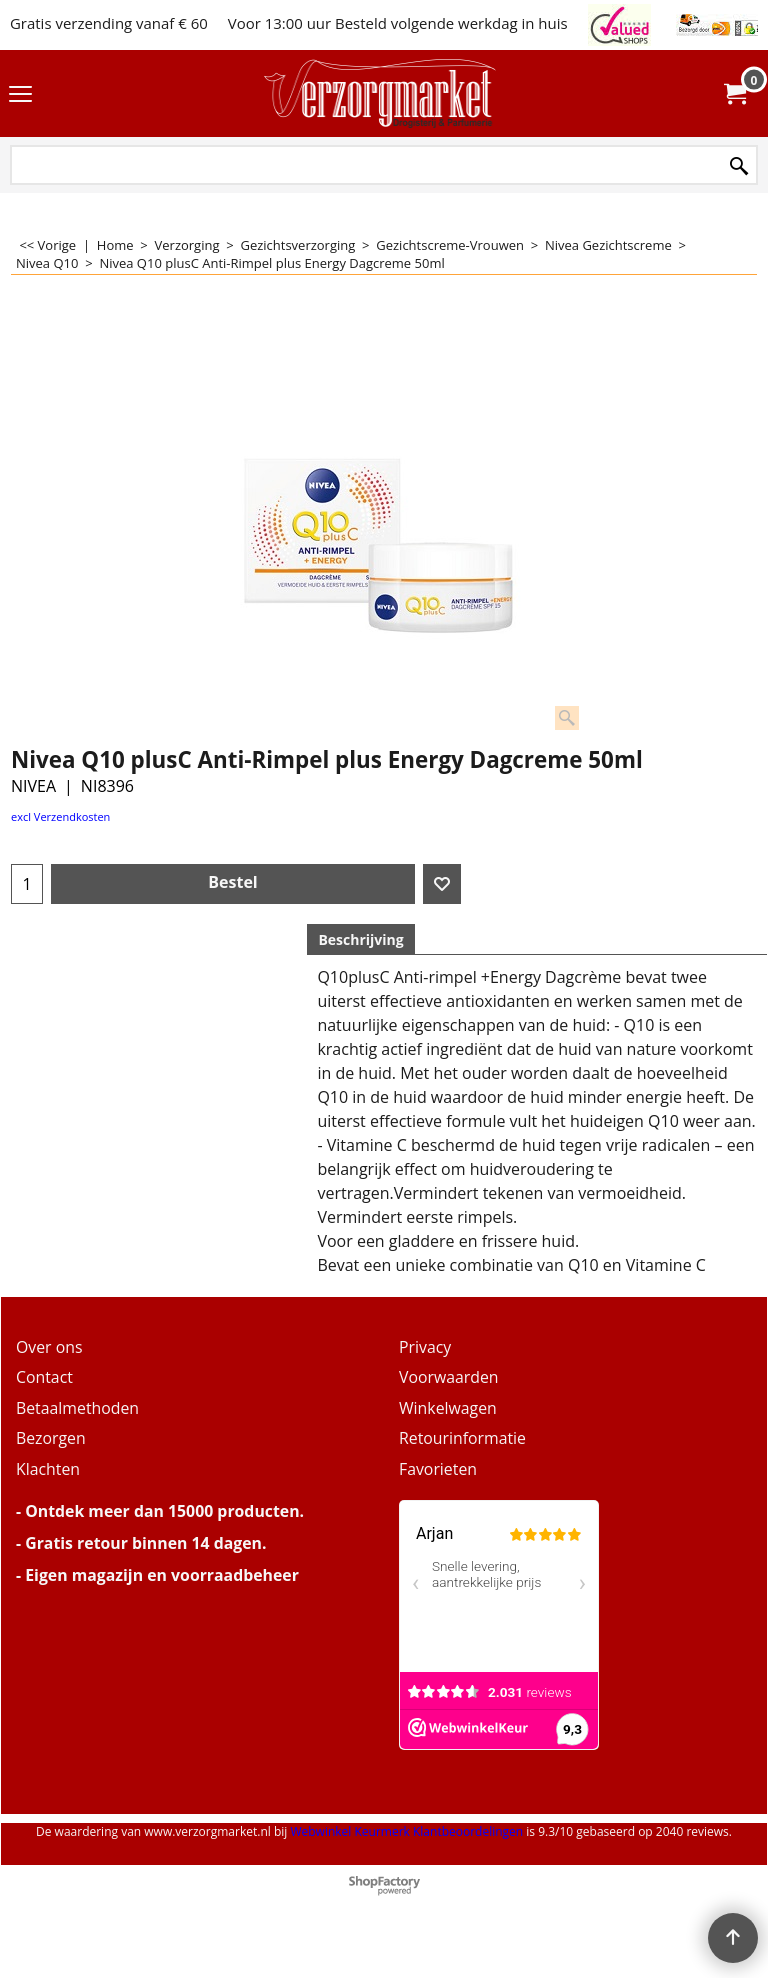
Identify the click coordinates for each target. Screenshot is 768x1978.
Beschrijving (360, 939)
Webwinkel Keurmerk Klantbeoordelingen (406, 1831)
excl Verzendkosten (60, 816)
